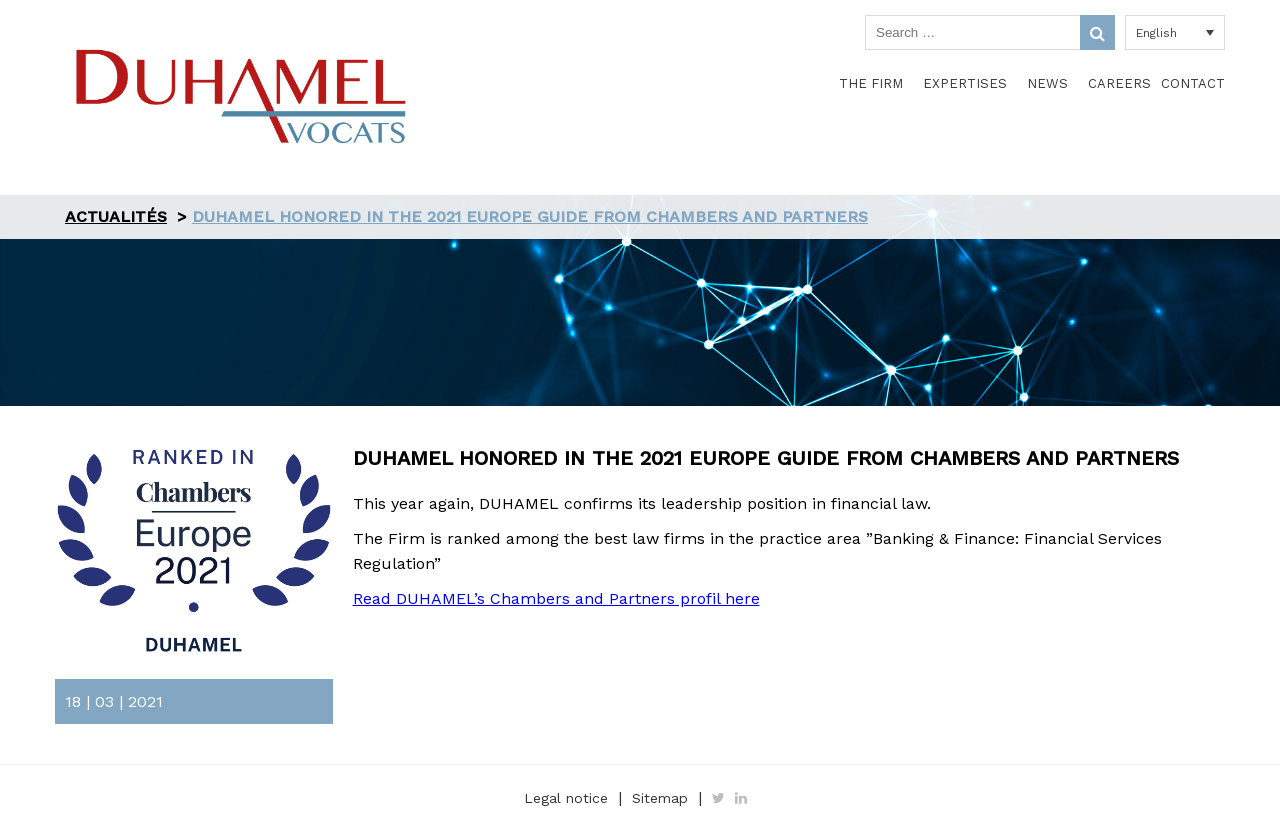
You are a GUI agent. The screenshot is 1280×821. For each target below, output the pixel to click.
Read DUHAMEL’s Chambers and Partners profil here (556, 598)
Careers (1119, 83)
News (1047, 83)
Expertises (965, 83)
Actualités (116, 216)
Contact (1193, 83)
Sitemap (660, 798)
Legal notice (566, 798)
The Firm (871, 83)
